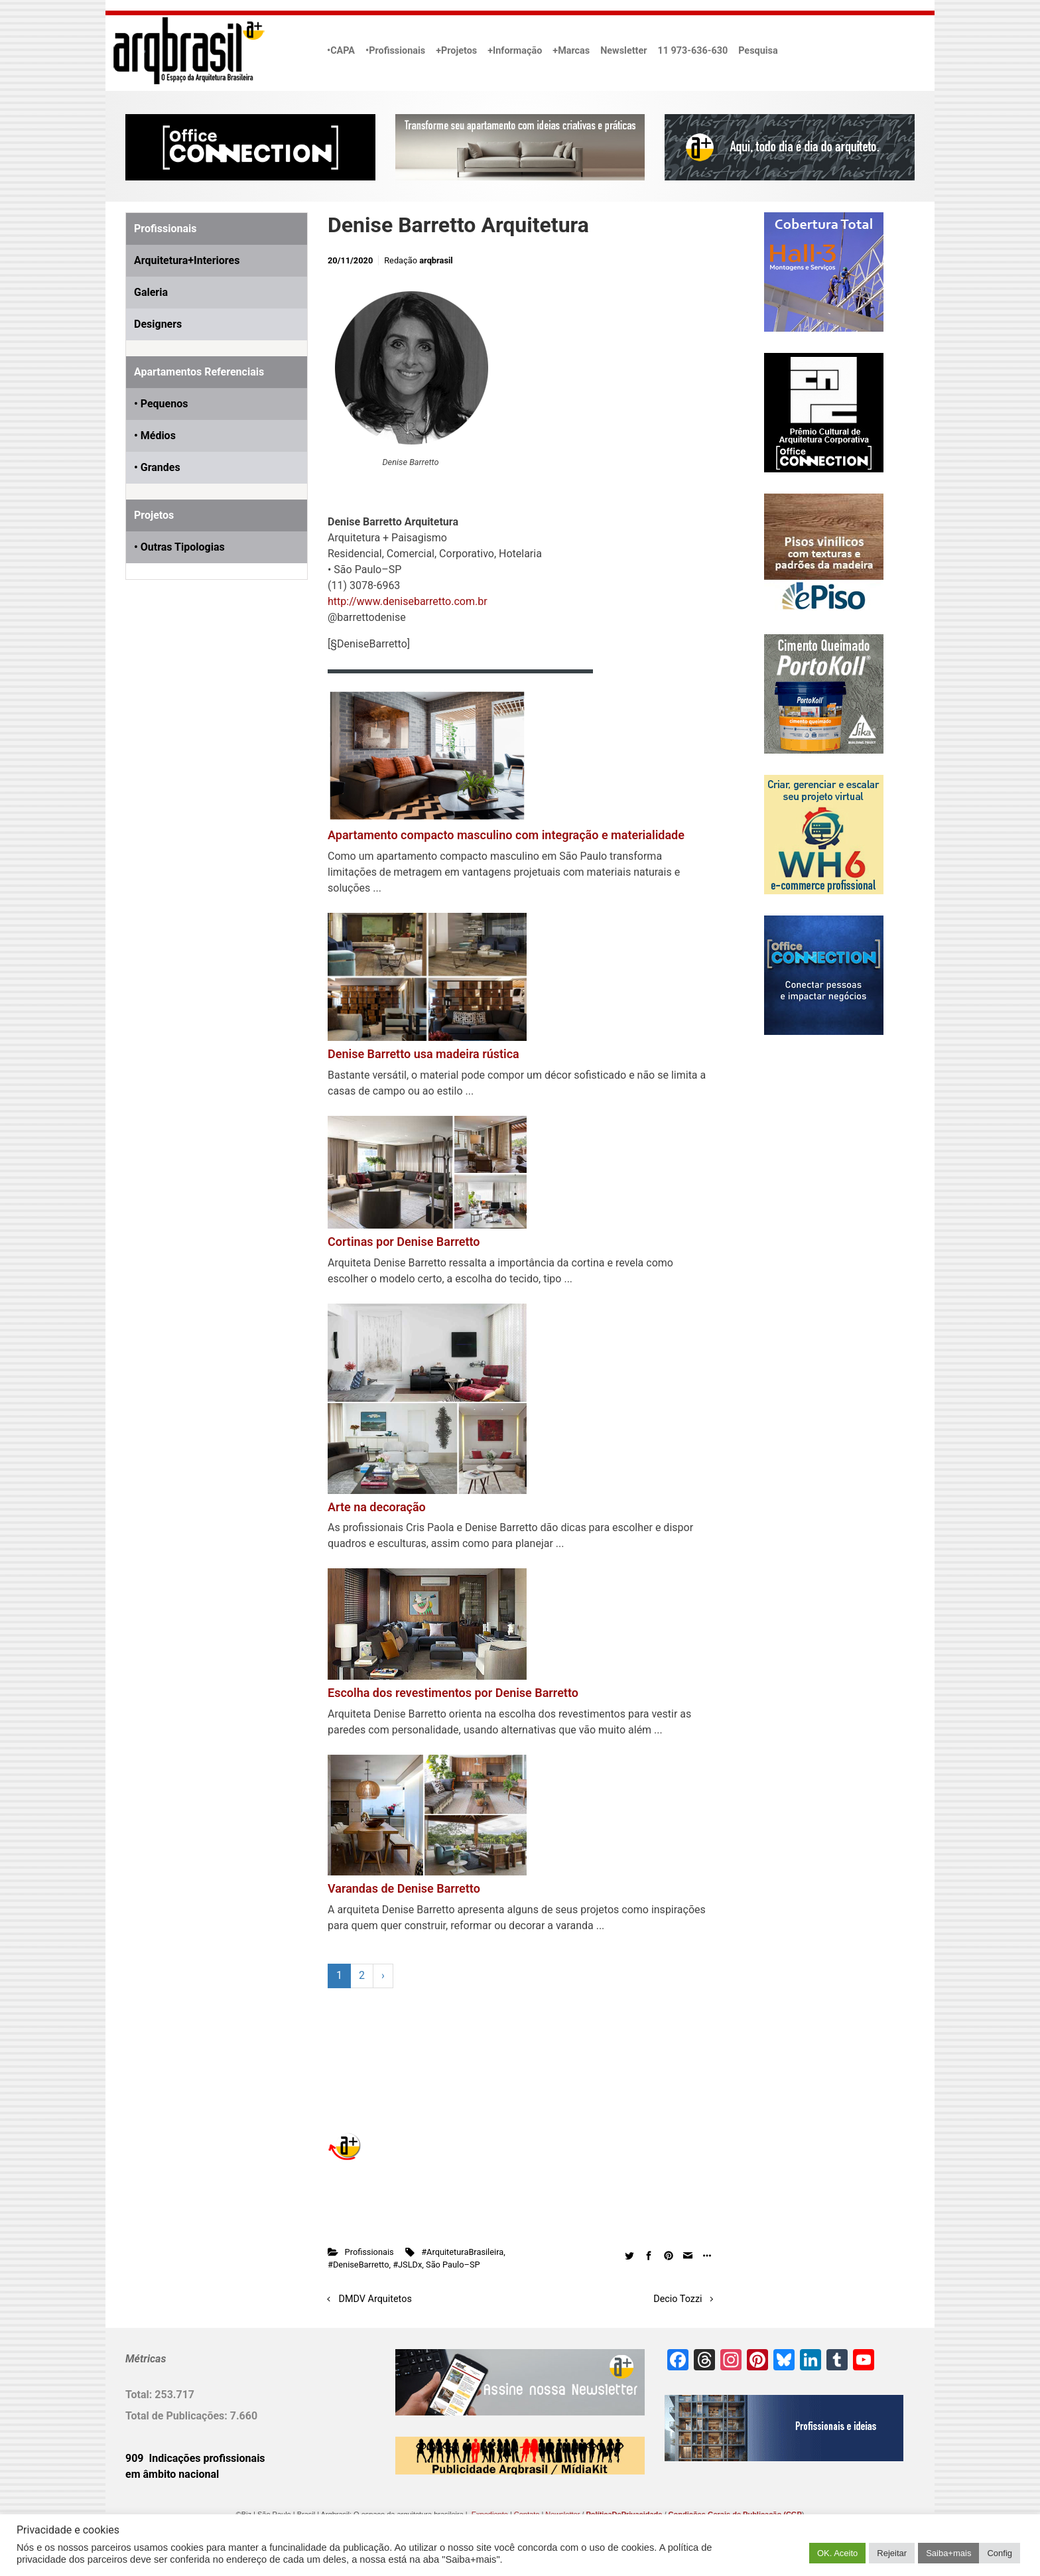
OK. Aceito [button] (837, 2553)
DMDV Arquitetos (375, 2299)
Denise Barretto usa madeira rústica (423, 1054)
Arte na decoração (377, 1507)
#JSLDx (407, 2265)
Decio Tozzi (677, 2299)
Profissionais (369, 2252)
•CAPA (341, 50)
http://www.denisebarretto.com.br (407, 601)
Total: (140, 2394)
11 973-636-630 (692, 50)
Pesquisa (757, 50)
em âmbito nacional (172, 2474)
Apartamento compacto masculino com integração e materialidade (506, 835)
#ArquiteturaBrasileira (462, 2252)
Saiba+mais (948, 2553)
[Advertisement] (208, 742)
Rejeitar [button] (892, 2553)
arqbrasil (436, 260)
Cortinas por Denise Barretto (404, 1242)
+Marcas (571, 50)
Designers (158, 324)
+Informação (514, 50)
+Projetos (456, 50)
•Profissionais (395, 50)
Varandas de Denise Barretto (404, 1888)
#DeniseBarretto (358, 2265)
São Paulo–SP (453, 2265)
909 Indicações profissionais (195, 2458)
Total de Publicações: (177, 2415)
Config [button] (999, 2553)
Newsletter (623, 50)
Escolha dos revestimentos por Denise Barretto (453, 1693)
